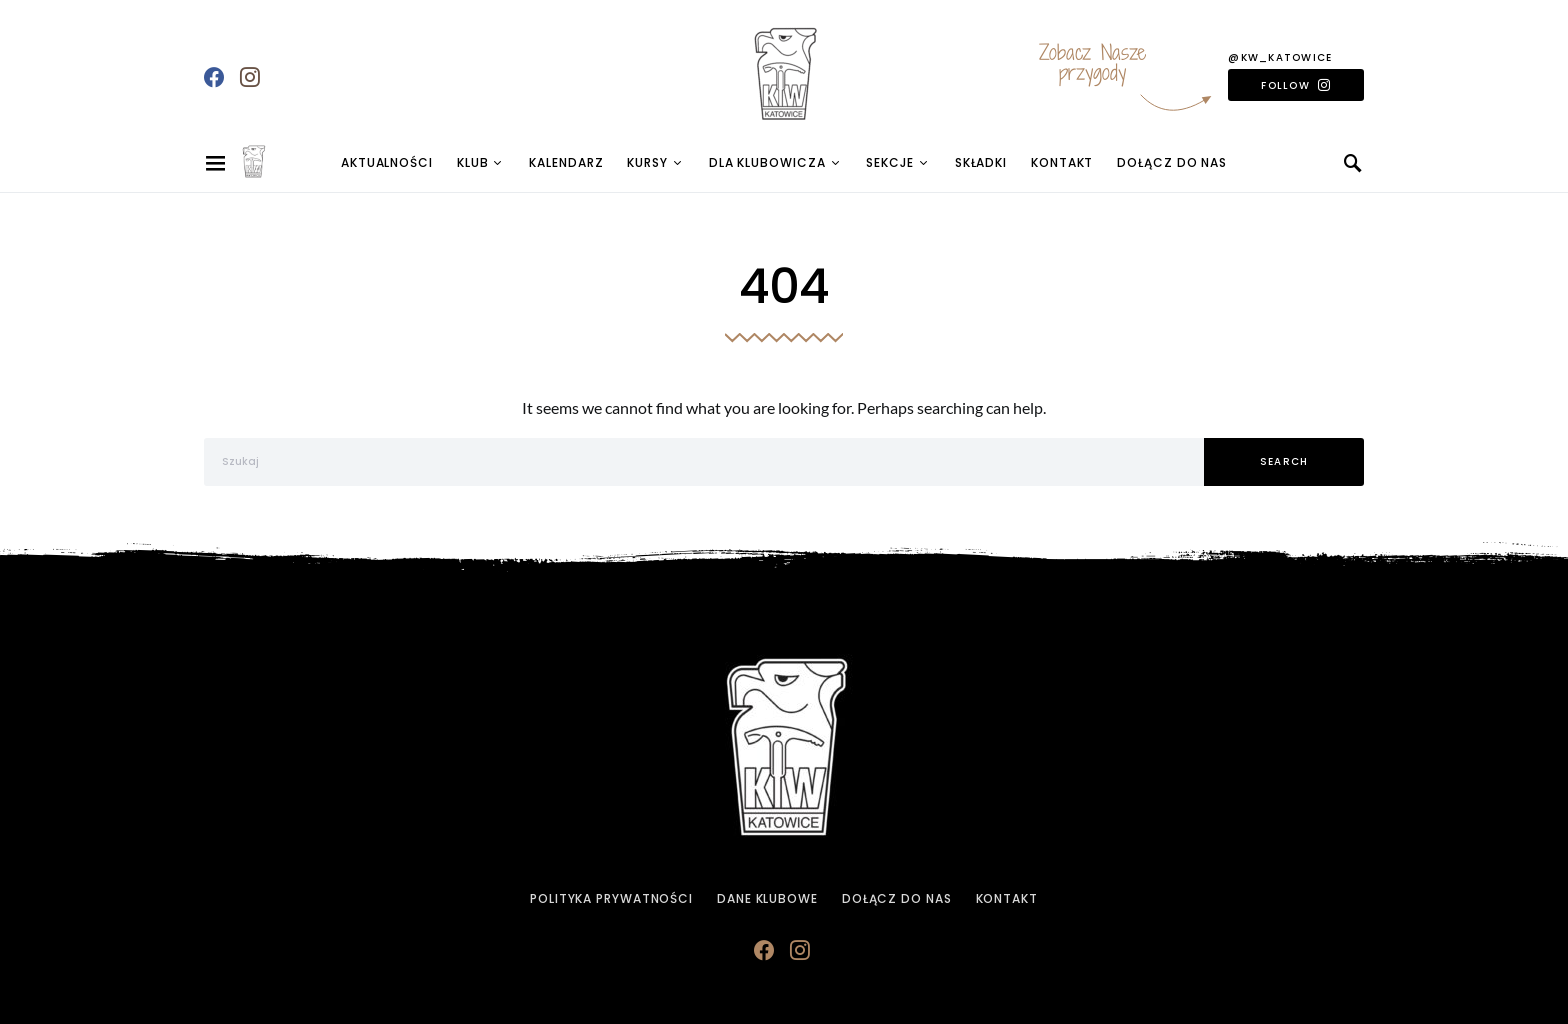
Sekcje (889, 162)
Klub (473, 162)
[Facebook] (214, 77)
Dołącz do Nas (1172, 162)
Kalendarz (566, 162)
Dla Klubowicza (767, 162)
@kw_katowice (1280, 57)
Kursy (647, 162)
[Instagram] (250, 77)
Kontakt (1062, 162)
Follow (1285, 85)
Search (1284, 461)
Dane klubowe (767, 898)
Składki (981, 162)
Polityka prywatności (611, 898)
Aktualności (387, 162)
